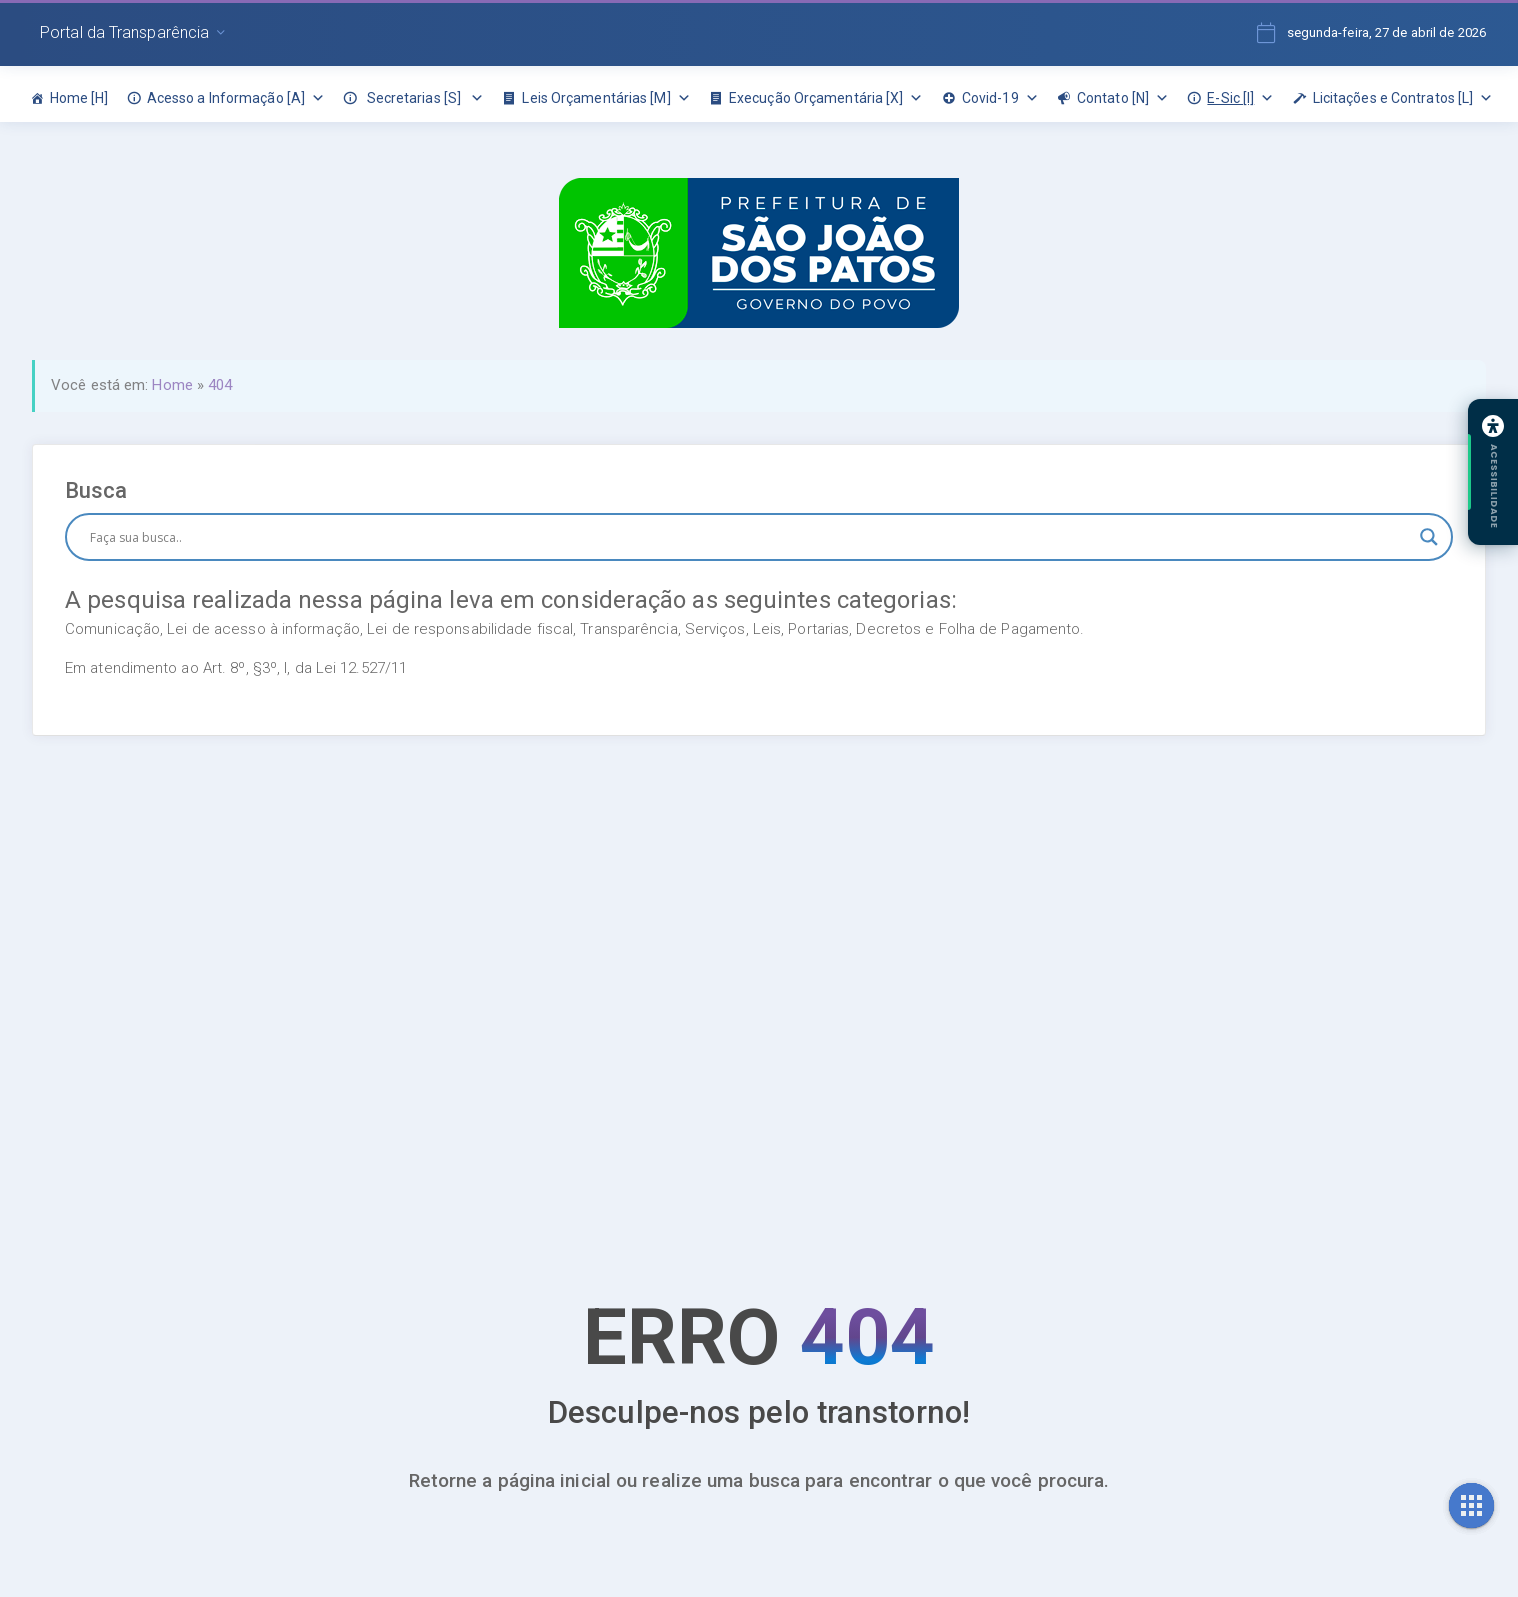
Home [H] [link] (79, 98)
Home (172, 385)
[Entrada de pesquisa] (750, 537)
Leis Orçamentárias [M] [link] (606, 98)
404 (220, 385)
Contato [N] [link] (1123, 98)
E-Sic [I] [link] (1240, 98)
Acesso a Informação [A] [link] (236, 98)
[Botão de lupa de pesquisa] (1429, 537)
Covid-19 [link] (1000, 98)
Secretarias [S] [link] (423, 98)
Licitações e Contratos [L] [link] (1403, 98)
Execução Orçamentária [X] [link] (826, 98)
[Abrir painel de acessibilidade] (1493, 472)
